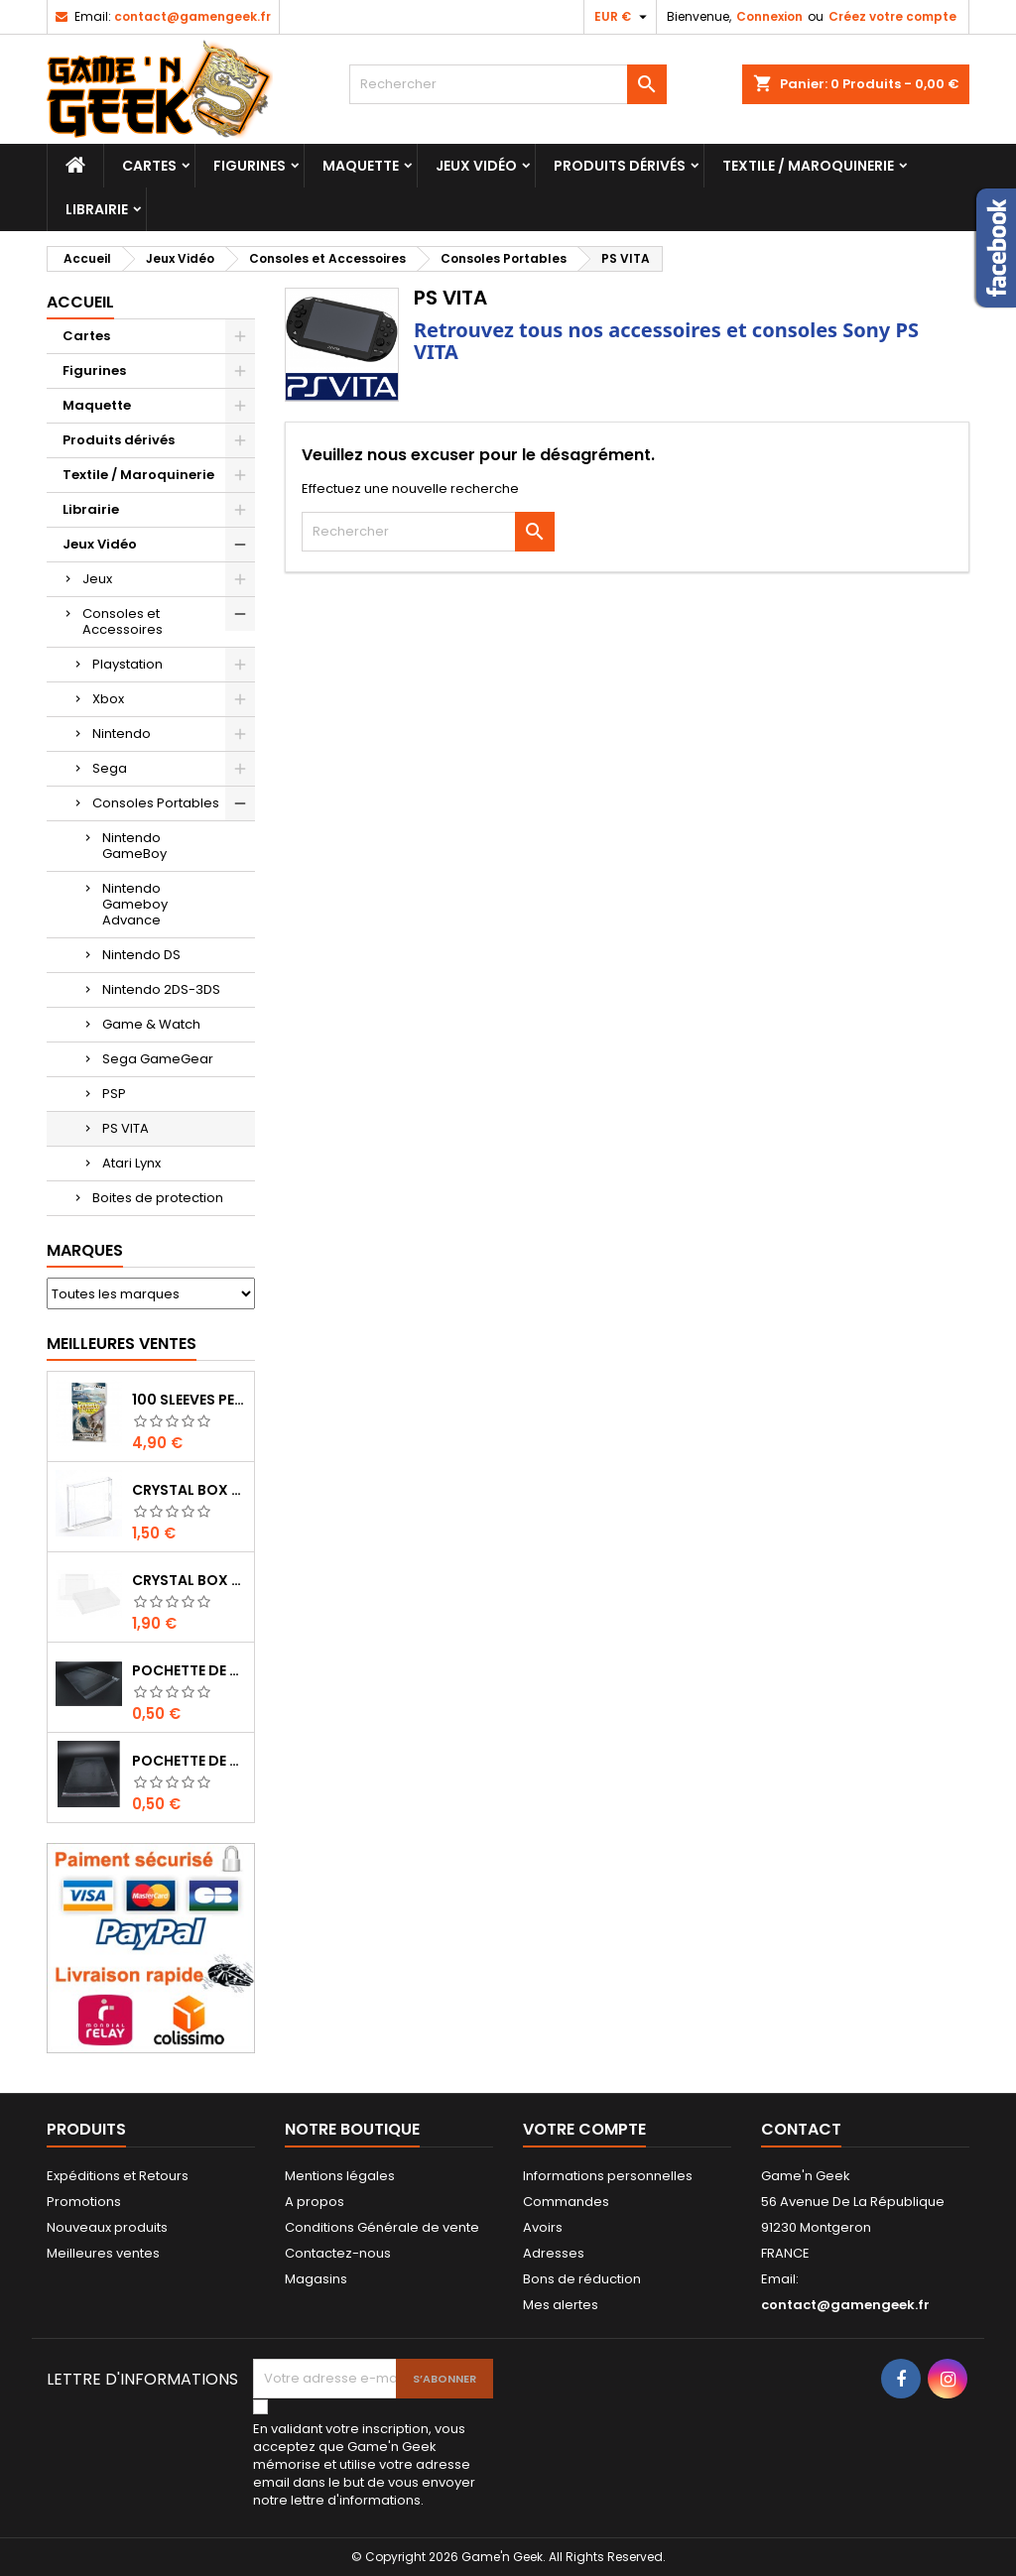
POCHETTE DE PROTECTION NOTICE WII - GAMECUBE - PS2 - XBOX (189, 1761)
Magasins (316, 2278)
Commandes (566, 2201)
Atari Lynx (131, 1163)
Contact (801, 2129)
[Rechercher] (508, 84)
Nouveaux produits (107, 2227)
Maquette (360, 166)
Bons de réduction (582, 2278)
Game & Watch (151, 1024)
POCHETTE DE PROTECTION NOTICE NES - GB (189, 1670)
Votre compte (584, 2129)
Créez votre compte (892, 16)
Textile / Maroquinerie (808, 166)
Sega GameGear (157, 1058)
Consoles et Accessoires (122, 621)
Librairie (96, 209)
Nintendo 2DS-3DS (161, 989)
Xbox (108, 698)
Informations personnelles (608, 2175)
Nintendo (121, 733)
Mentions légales (340, 2175)
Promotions (84, 2201)
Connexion (769, 16)
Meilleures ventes (103, 2253)
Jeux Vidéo (476, 166)
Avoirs (543, 2227)
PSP (114, 1093)
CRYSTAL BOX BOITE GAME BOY (189, 1490)
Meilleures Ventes (121, 1343)
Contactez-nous (338, 2253)
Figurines (249, 166)
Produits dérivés (620, 166)
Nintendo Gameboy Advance (135, 904)
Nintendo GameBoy (134, 845)
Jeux (97, 578)
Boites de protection (157, 1197)
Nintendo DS (141, 954)
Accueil (80, 302)
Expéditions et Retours (118, 2175)
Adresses (553, 2253)
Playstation (127, 664)
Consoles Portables (155, 803)
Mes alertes (560, 2304)
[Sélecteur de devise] (623, 17)
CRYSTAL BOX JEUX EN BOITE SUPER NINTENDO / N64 (189, 1580)
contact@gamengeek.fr (192, 16)
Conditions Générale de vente (382, 2227)
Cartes (149, 166)
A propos (314, 2201)
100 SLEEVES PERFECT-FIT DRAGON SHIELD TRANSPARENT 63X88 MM (189, 1400)
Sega (109, 768)
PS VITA (125, 1128)
